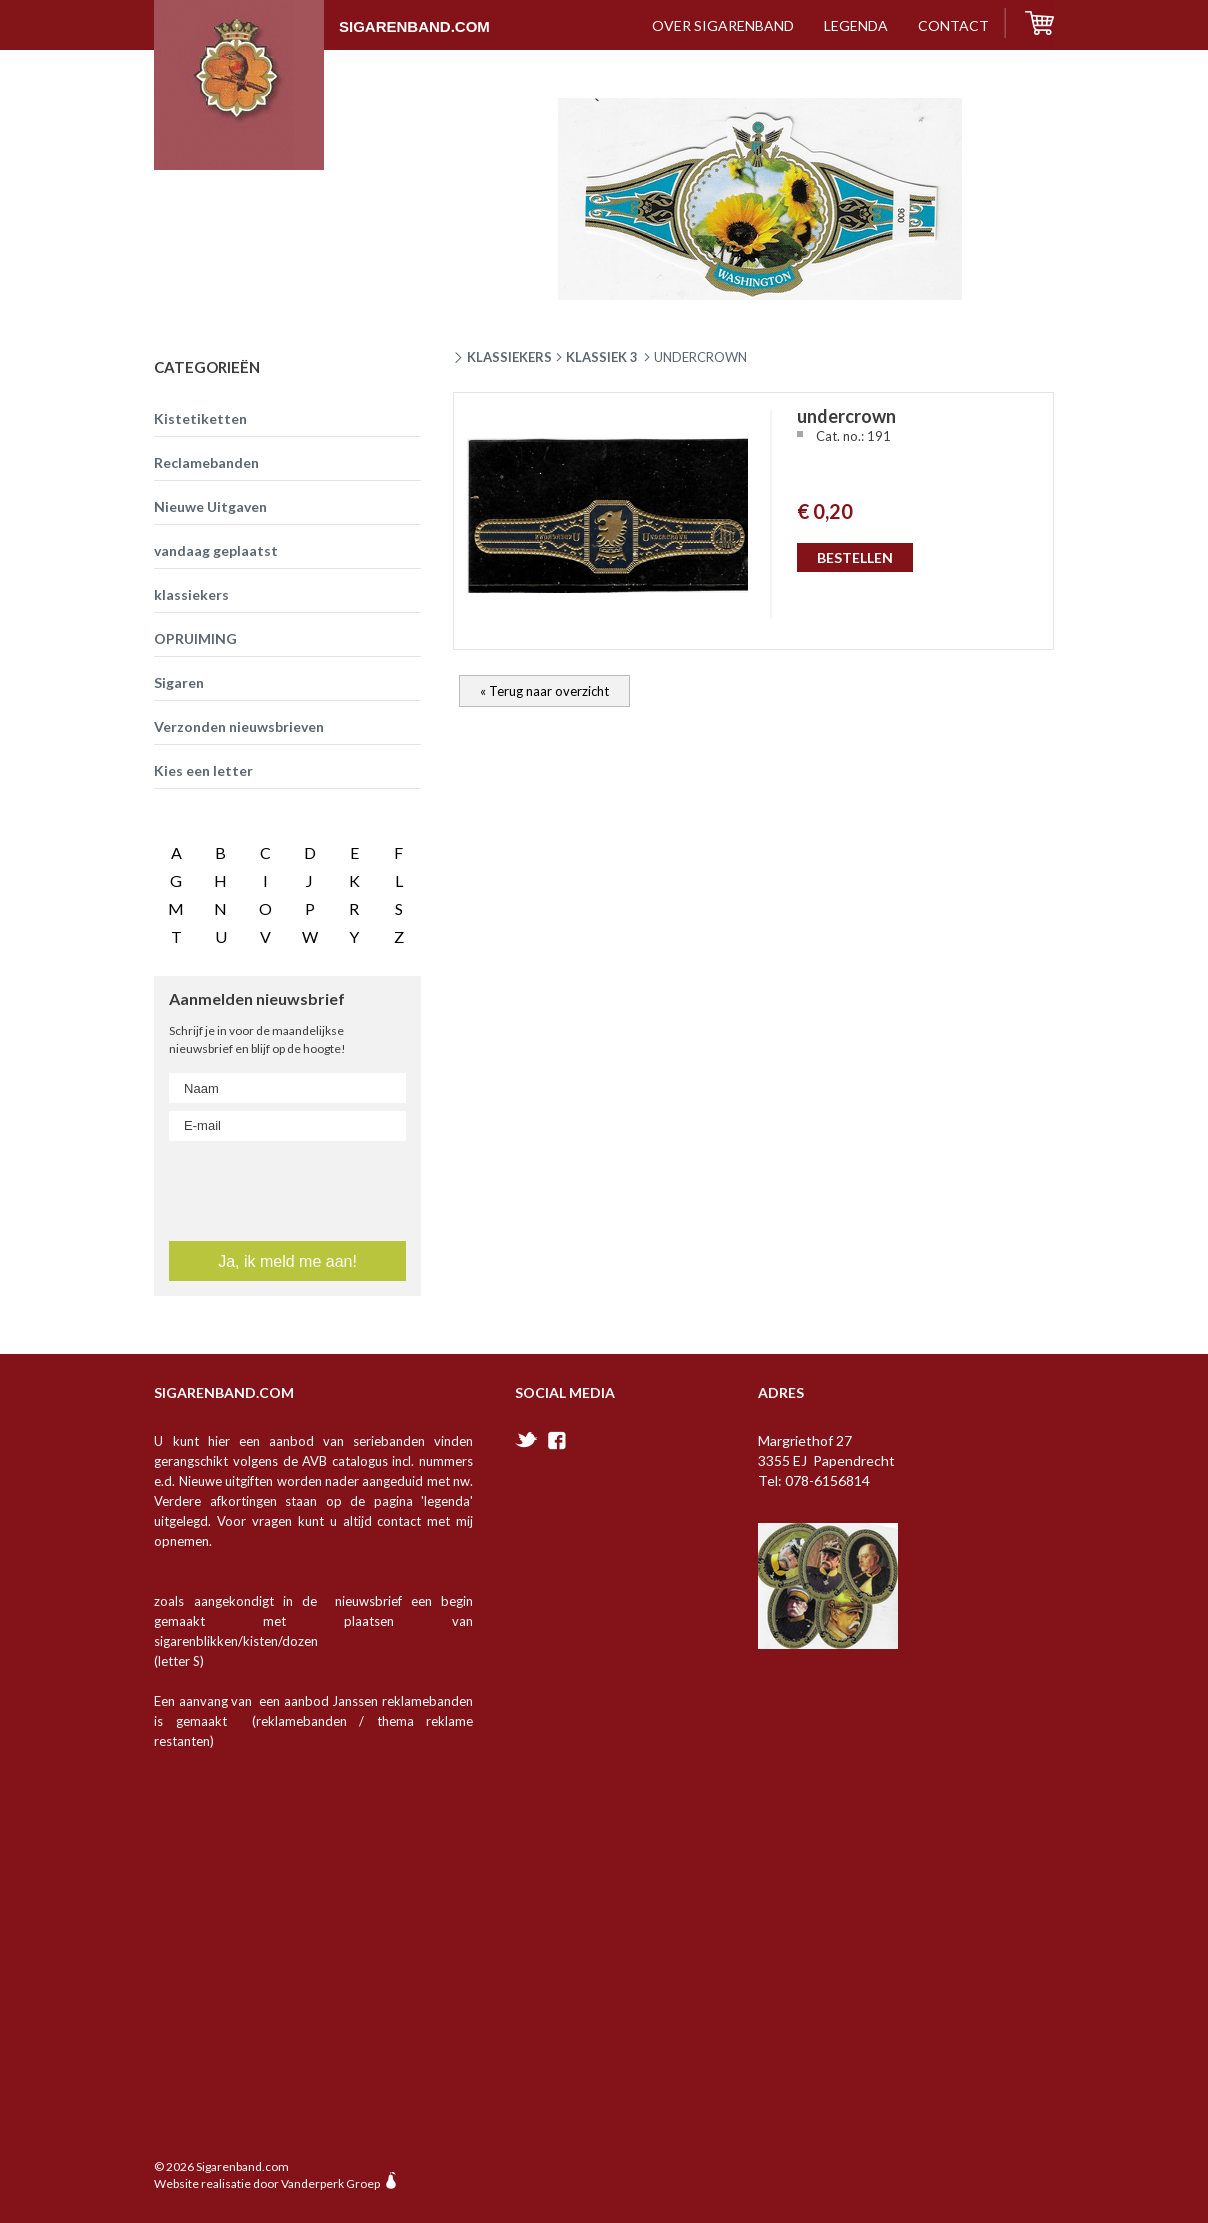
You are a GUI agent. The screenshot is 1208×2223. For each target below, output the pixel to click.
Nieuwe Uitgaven (210, 506)
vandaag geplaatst (216, 550)
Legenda (856, 25)
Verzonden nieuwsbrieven (239, 726)
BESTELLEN (855, 557)
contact (953, 25)
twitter (526, 1439)
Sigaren (179, 682)
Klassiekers (509, 357)
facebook (557, 1440)
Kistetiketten (200, 418)
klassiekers (191, 594)
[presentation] (289, 1187)
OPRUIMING (195, 638)
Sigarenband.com (322, 17)
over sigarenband (723, 25)
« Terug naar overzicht (544, 691)
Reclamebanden (206, 462)
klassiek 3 (602, 357)
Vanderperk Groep (330, 2183)
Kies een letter (203, 770)
